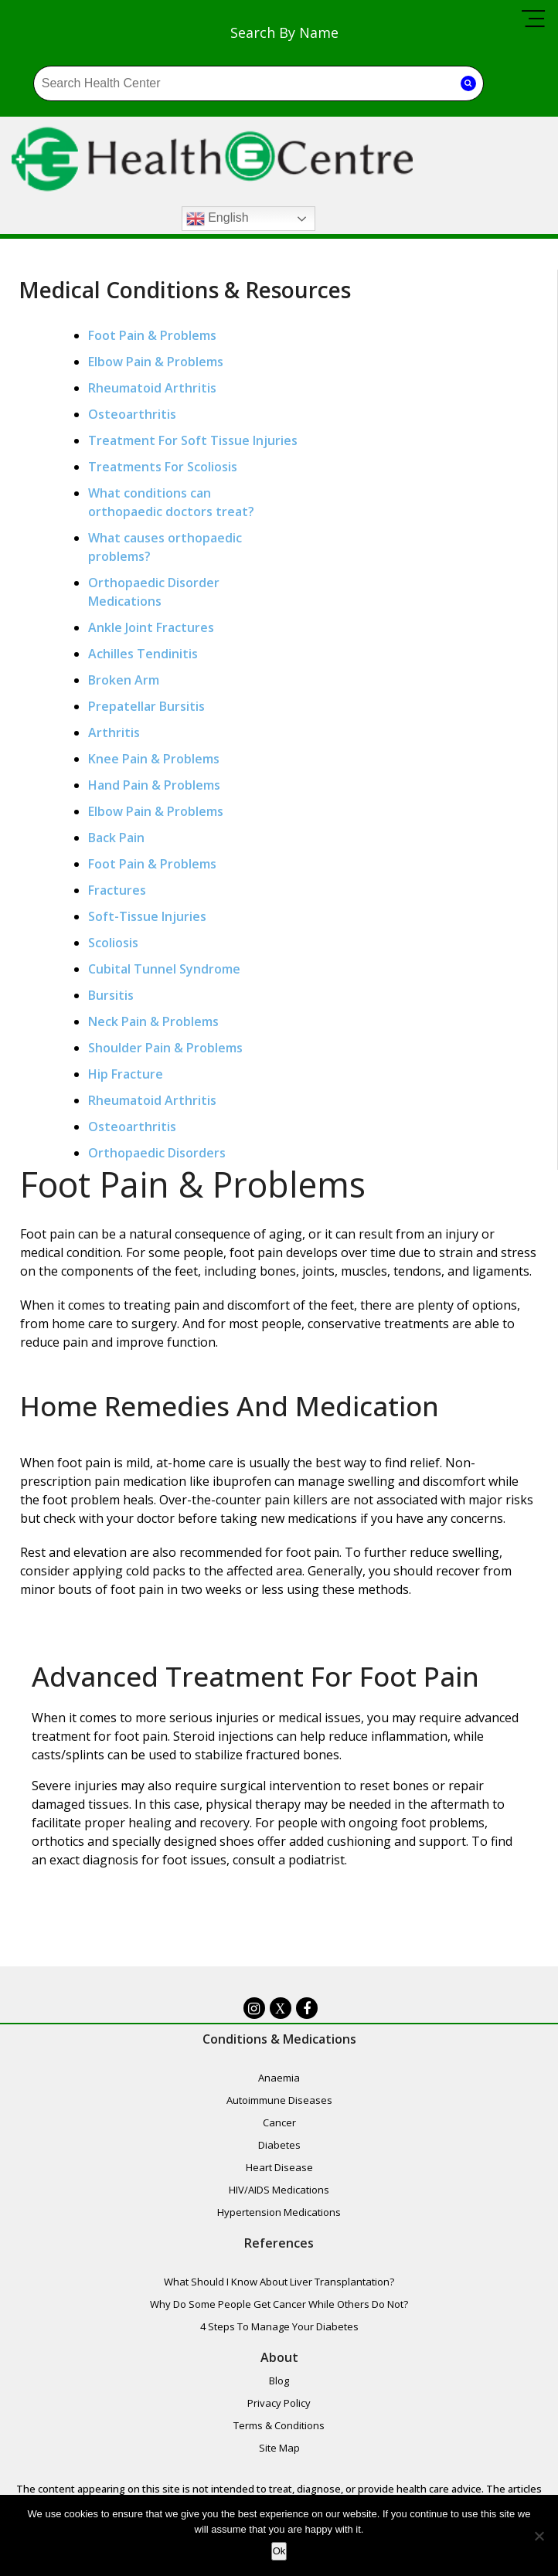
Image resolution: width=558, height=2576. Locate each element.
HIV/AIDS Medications (279, 2192)
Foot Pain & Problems (153, 336)
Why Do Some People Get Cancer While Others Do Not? (279, 2309)
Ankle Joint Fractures (152, 628)
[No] (538, 2536)
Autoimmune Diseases (279, 2102)
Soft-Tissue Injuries (148, 917)
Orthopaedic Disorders (157, 1153)
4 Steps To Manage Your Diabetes (279, 2332)
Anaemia (279, 2080)
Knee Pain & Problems (154, 759)
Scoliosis (114, 943)
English (203, 219)
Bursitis (111, 995)
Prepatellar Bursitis (147, 706)
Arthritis (115, 733)
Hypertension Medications (279, 2214)
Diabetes (279, 2147)
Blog (279, 2389)
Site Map (279, 2456)
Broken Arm (124, 680)
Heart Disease (279, 2170)
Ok (279, 2551)
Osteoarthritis (133, 414)
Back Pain (117, 838)
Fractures (118, 890)
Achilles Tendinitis (144, 654)
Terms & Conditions (279, 2434)
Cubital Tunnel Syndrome (165, 969)
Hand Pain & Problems (155, 785)
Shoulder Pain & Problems (166, 1048)
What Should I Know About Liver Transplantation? (279, 2287)
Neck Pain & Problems (154, 1022)
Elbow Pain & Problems (156, 362)
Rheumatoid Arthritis (153, 388)
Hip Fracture (126, 1074)
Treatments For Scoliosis (163, 467)
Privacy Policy (279, 2411)
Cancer (279, 2125)
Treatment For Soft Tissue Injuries (193, 441)
